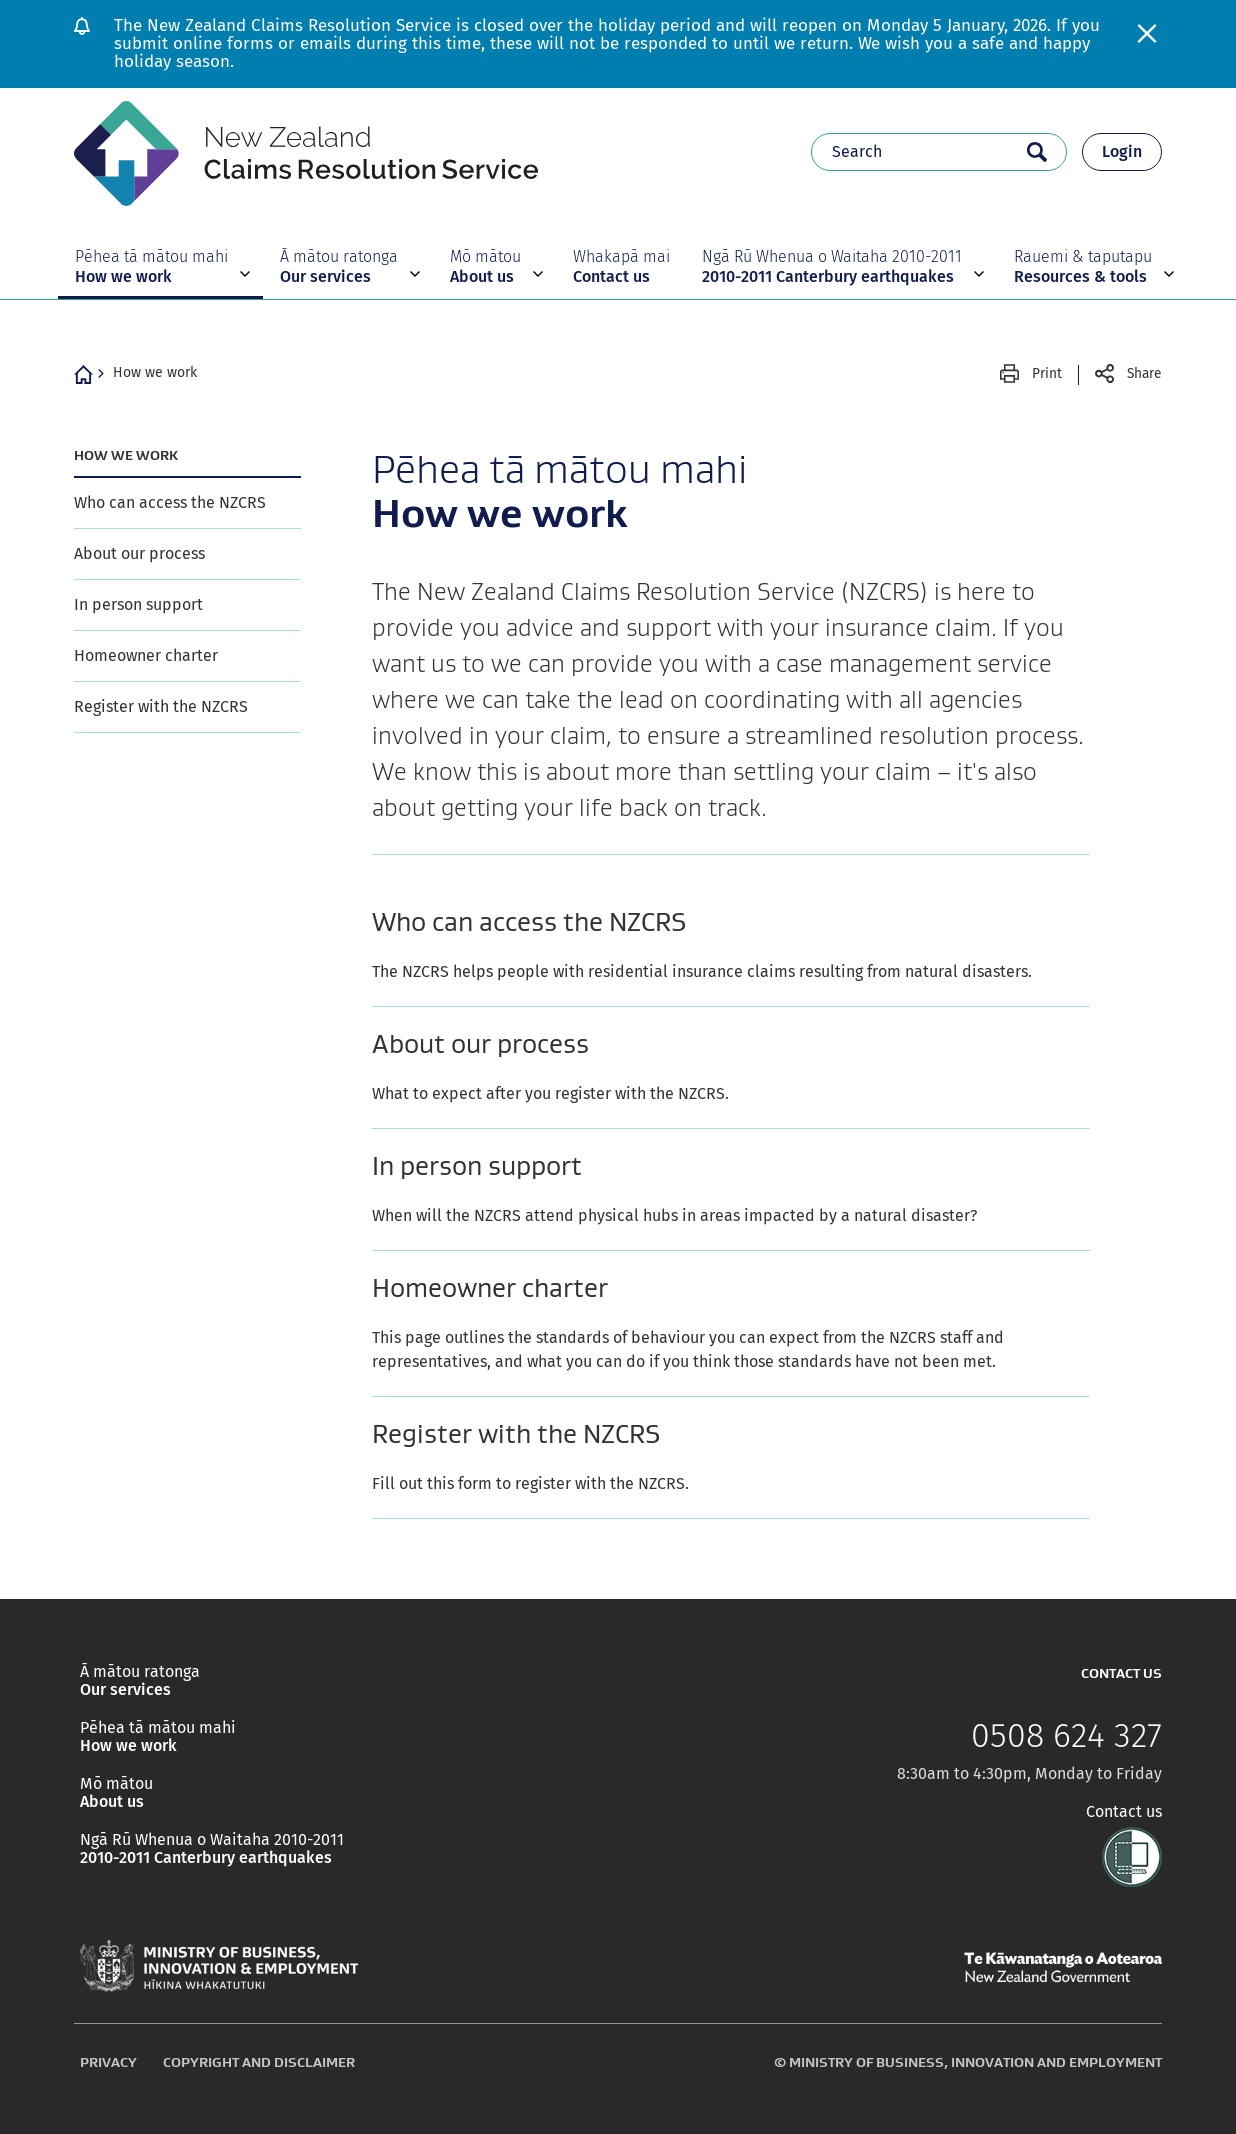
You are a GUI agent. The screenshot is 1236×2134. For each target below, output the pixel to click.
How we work (155, 372)
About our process (139, 553)
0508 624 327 (1066, 1736)
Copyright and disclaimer (259, 2062)
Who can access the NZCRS (170, 502)
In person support (138, 604)
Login (1122, 151)
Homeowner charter (146, 655)
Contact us (1124, 1812)
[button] (160, 266)
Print (1047, 373)
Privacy (108, 2062)
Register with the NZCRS (161, 706)
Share (1144, 373)
